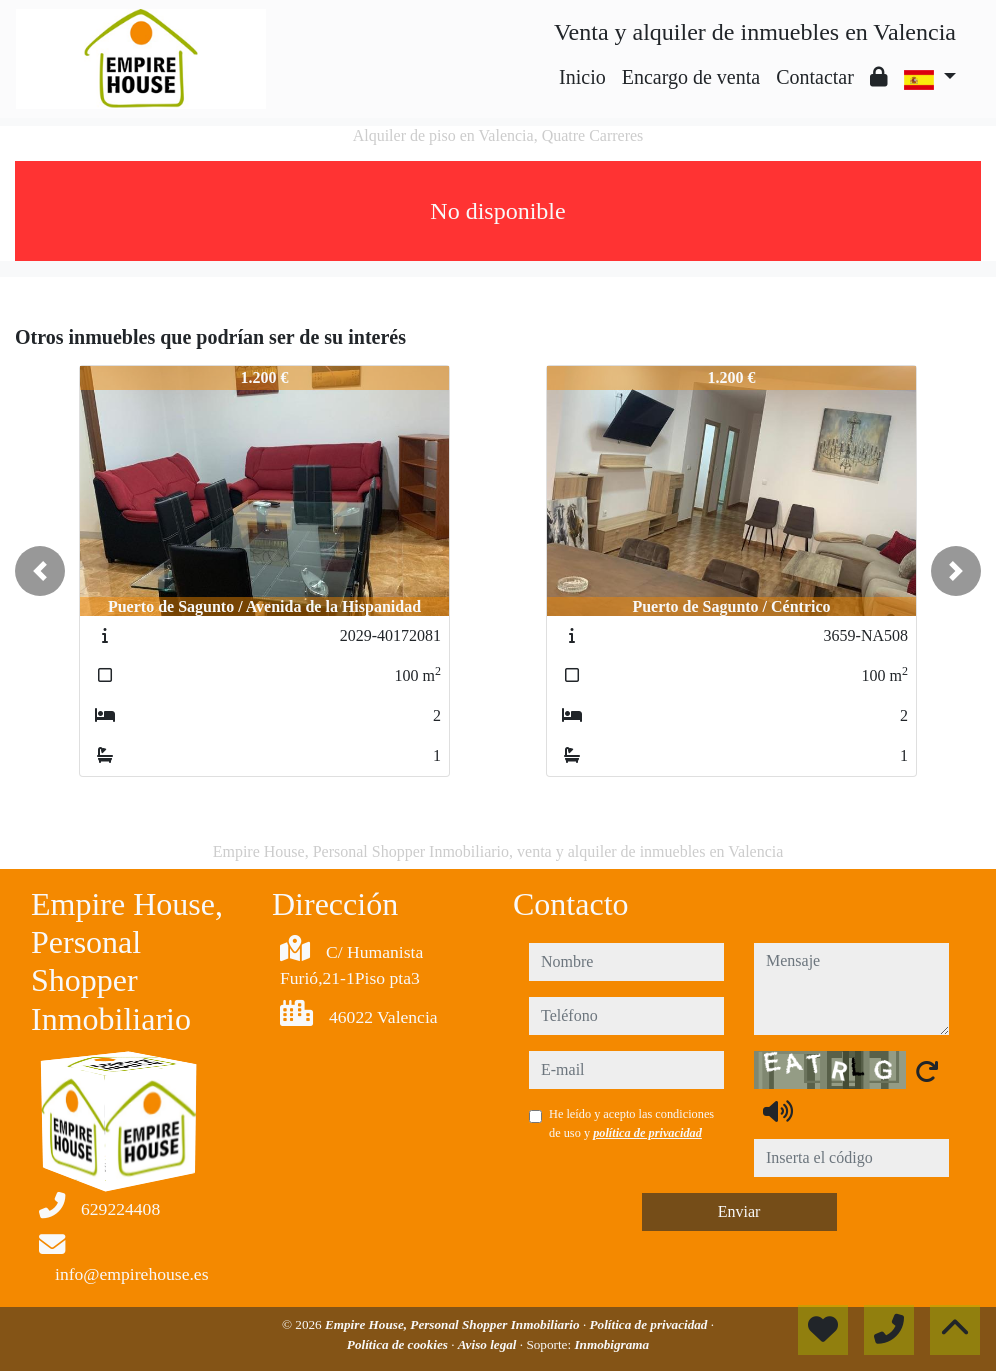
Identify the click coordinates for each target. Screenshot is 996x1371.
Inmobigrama (611, 1344)
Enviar (739, 1211)
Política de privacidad (650, 1324)
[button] (40, 571)
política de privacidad (647, 1133)
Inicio (582, 77)
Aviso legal (489, 1344)
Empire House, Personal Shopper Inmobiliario (454, 1324)
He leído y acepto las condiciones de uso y (631, 1123)
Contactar (815, 77)
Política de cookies (399, 1344)
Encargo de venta (691, 77)
